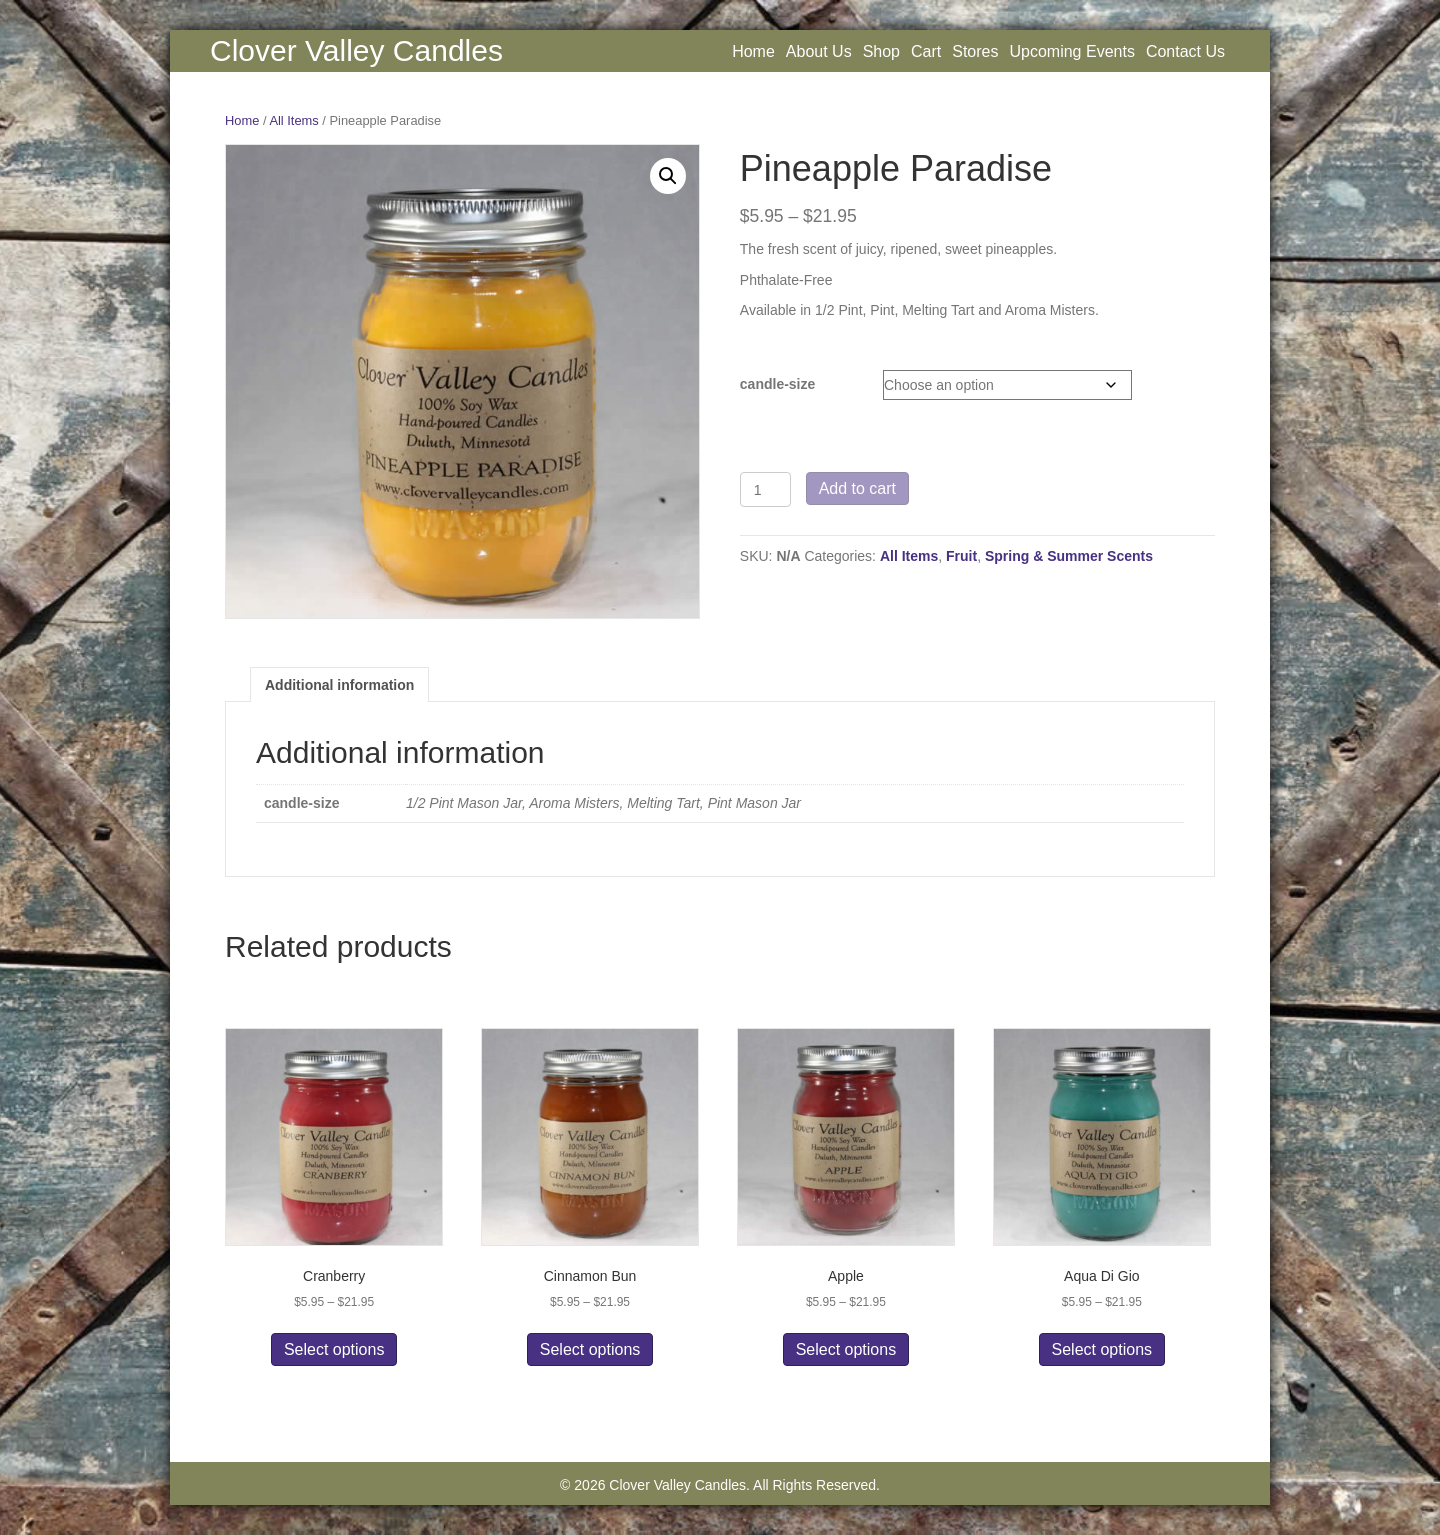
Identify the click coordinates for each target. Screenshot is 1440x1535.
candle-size (777, 384)
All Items (293, 120)
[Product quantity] (765, 489)
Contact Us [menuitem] (1185, 51)
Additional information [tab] (339, 685)
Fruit (961, 556)
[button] (668, 176)
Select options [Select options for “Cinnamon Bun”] (590, 1349)
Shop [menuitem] (881, 51)
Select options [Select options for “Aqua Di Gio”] (1102, 1349)
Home (242, 120)
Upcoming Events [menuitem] (1071, 51)
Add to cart (857, 488)
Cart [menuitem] (926, 51)
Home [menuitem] (753, 51)
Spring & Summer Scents (1069, 556)
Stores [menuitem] (975, 51)
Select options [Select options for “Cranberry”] (334, 1349)
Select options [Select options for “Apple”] (846, 1349)
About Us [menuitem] (819, 51)
